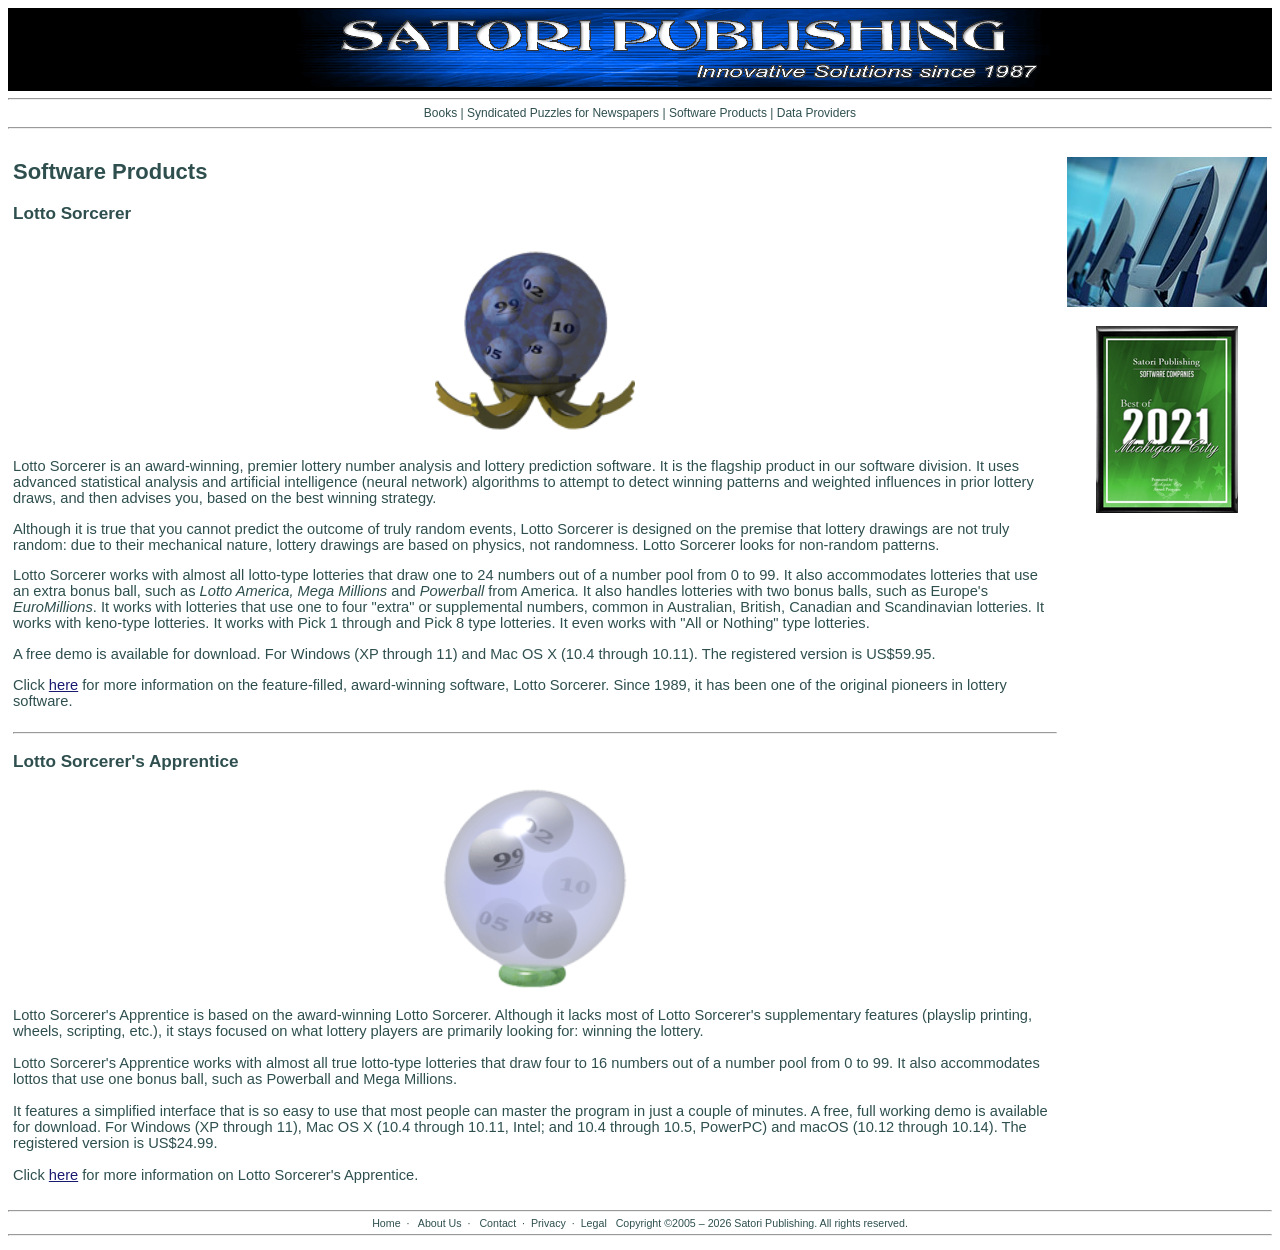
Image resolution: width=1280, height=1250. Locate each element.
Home (386, 1223)
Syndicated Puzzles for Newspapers (563, 113)
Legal (594, 1223)
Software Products (718, 113)
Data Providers (816, 113)
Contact (497, 1223)
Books (440, 113)
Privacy (548, 1223)
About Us (440, 1223)
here (63, 685)
